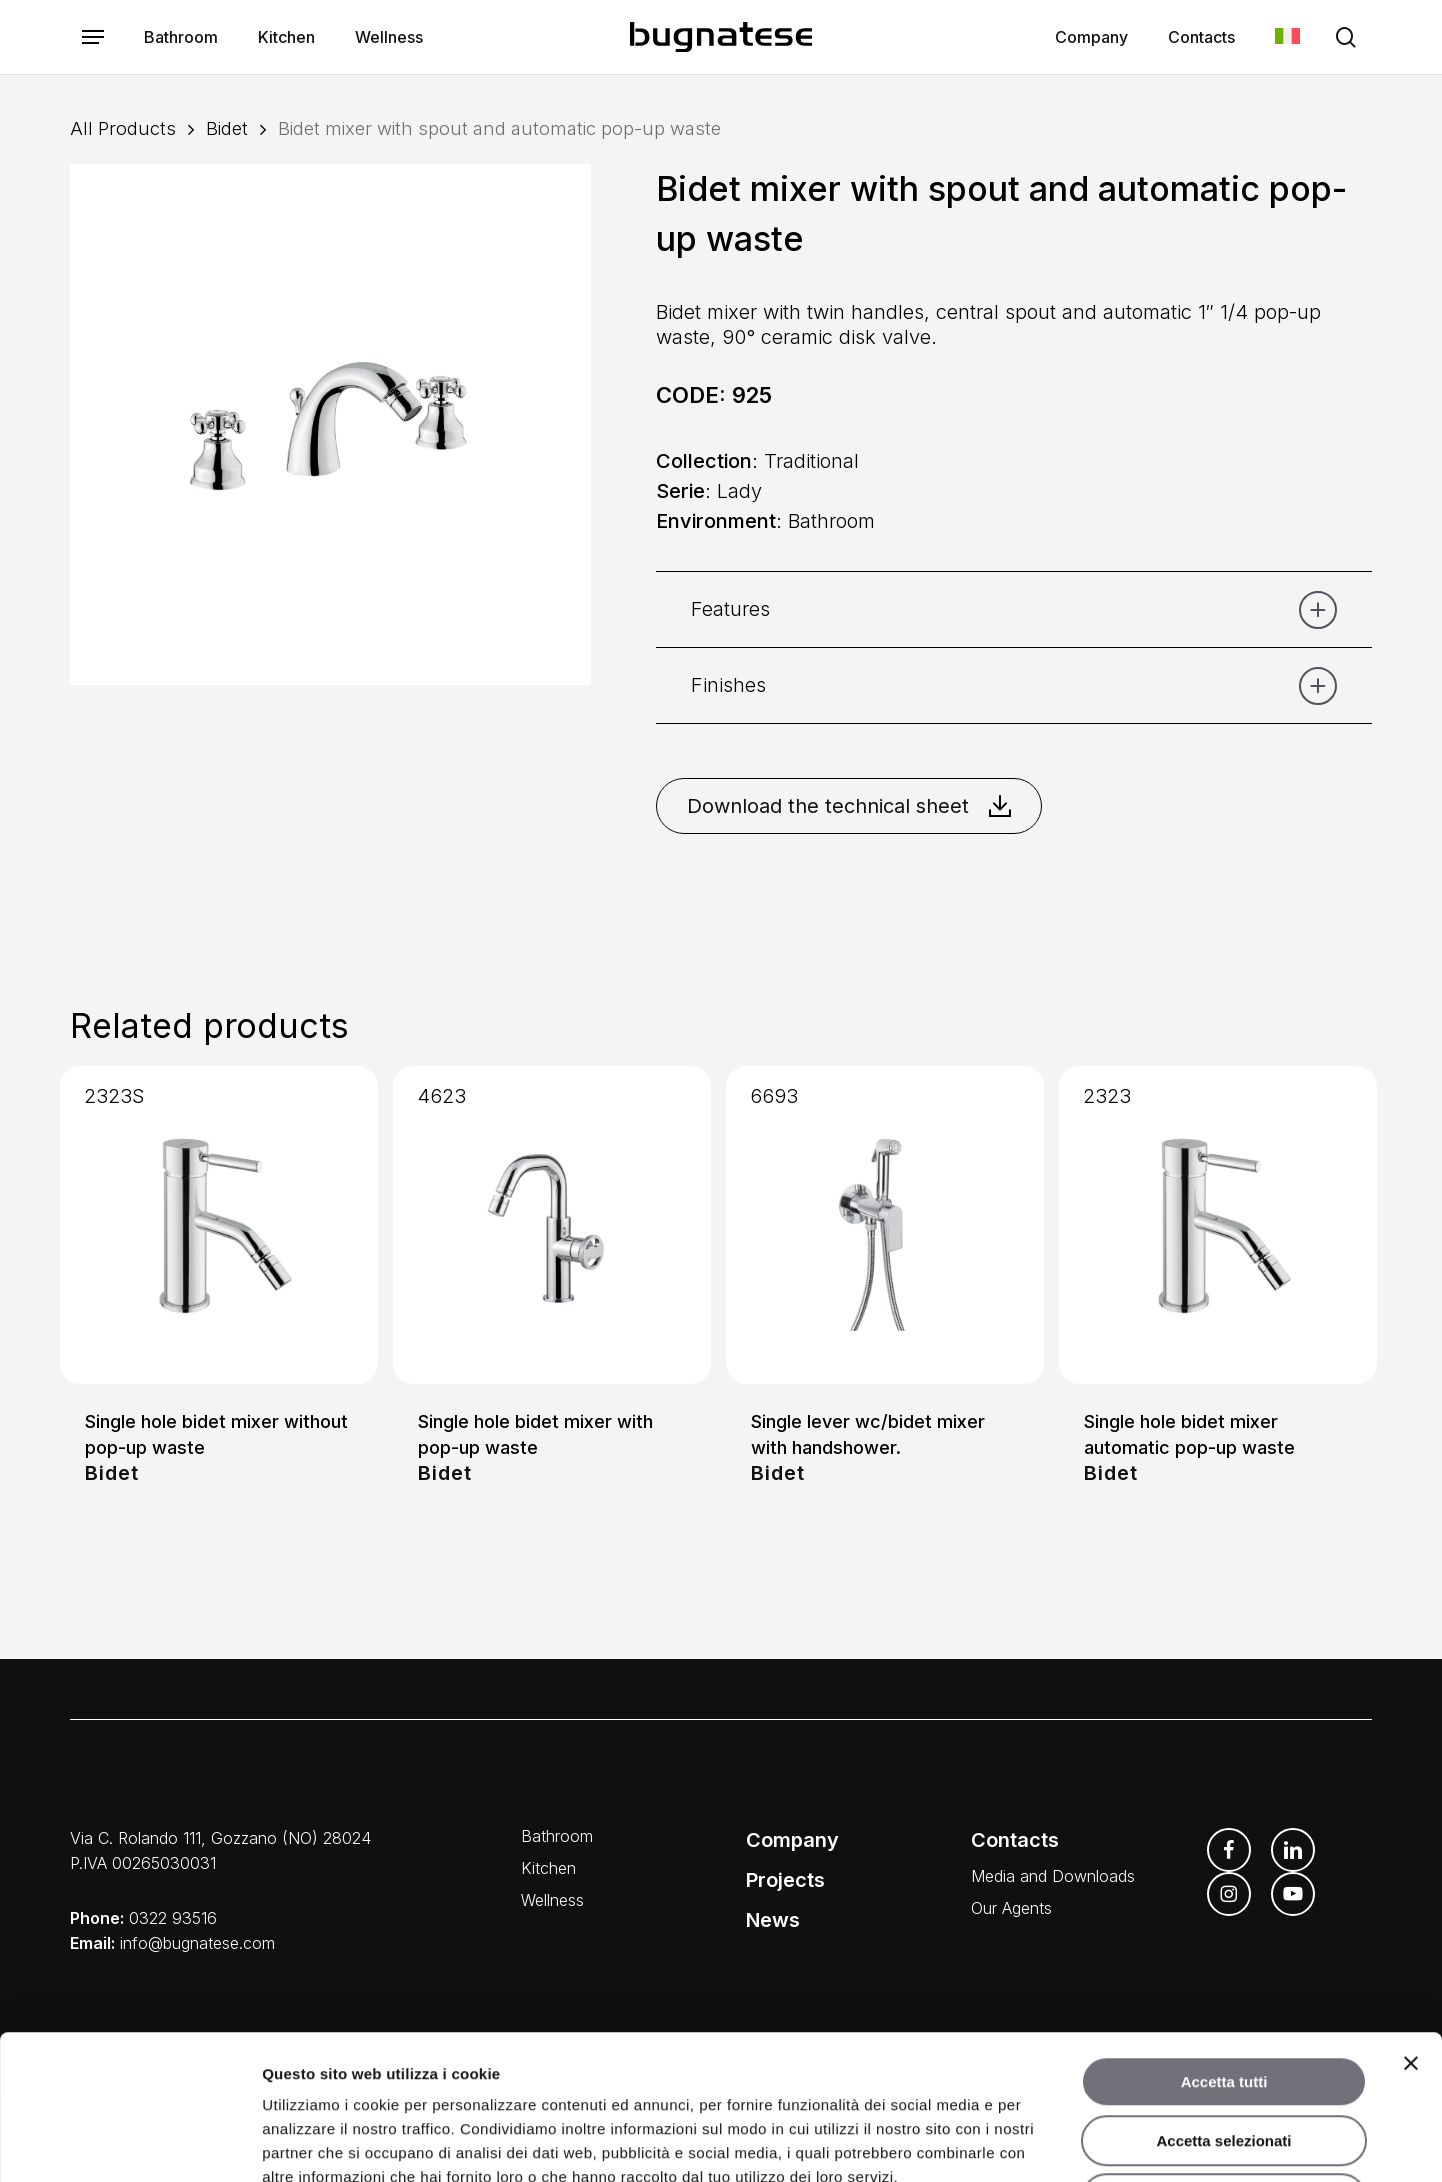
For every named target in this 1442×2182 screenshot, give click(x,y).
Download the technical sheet (849, 806)
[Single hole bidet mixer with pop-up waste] (552, 1225)
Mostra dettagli (1052, 2142)
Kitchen (548, 1868)
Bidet (227, 128)
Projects (785, 1880)
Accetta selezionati (1223, 1996)
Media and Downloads (1053, 1876)
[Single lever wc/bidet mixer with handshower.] (885, 1225)
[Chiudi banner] (1411, 1919)
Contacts (1015, 1840)
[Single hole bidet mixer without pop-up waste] (219, 1225)
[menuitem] (1287, 37)
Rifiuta (1224, 2054)
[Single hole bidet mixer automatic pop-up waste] (1218, 1225)
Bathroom (557, 1836)
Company (792, 1840)
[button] (93, 37)
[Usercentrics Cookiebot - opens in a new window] (129, 2143)
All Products (123, 128)
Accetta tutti (1224, 1937)
